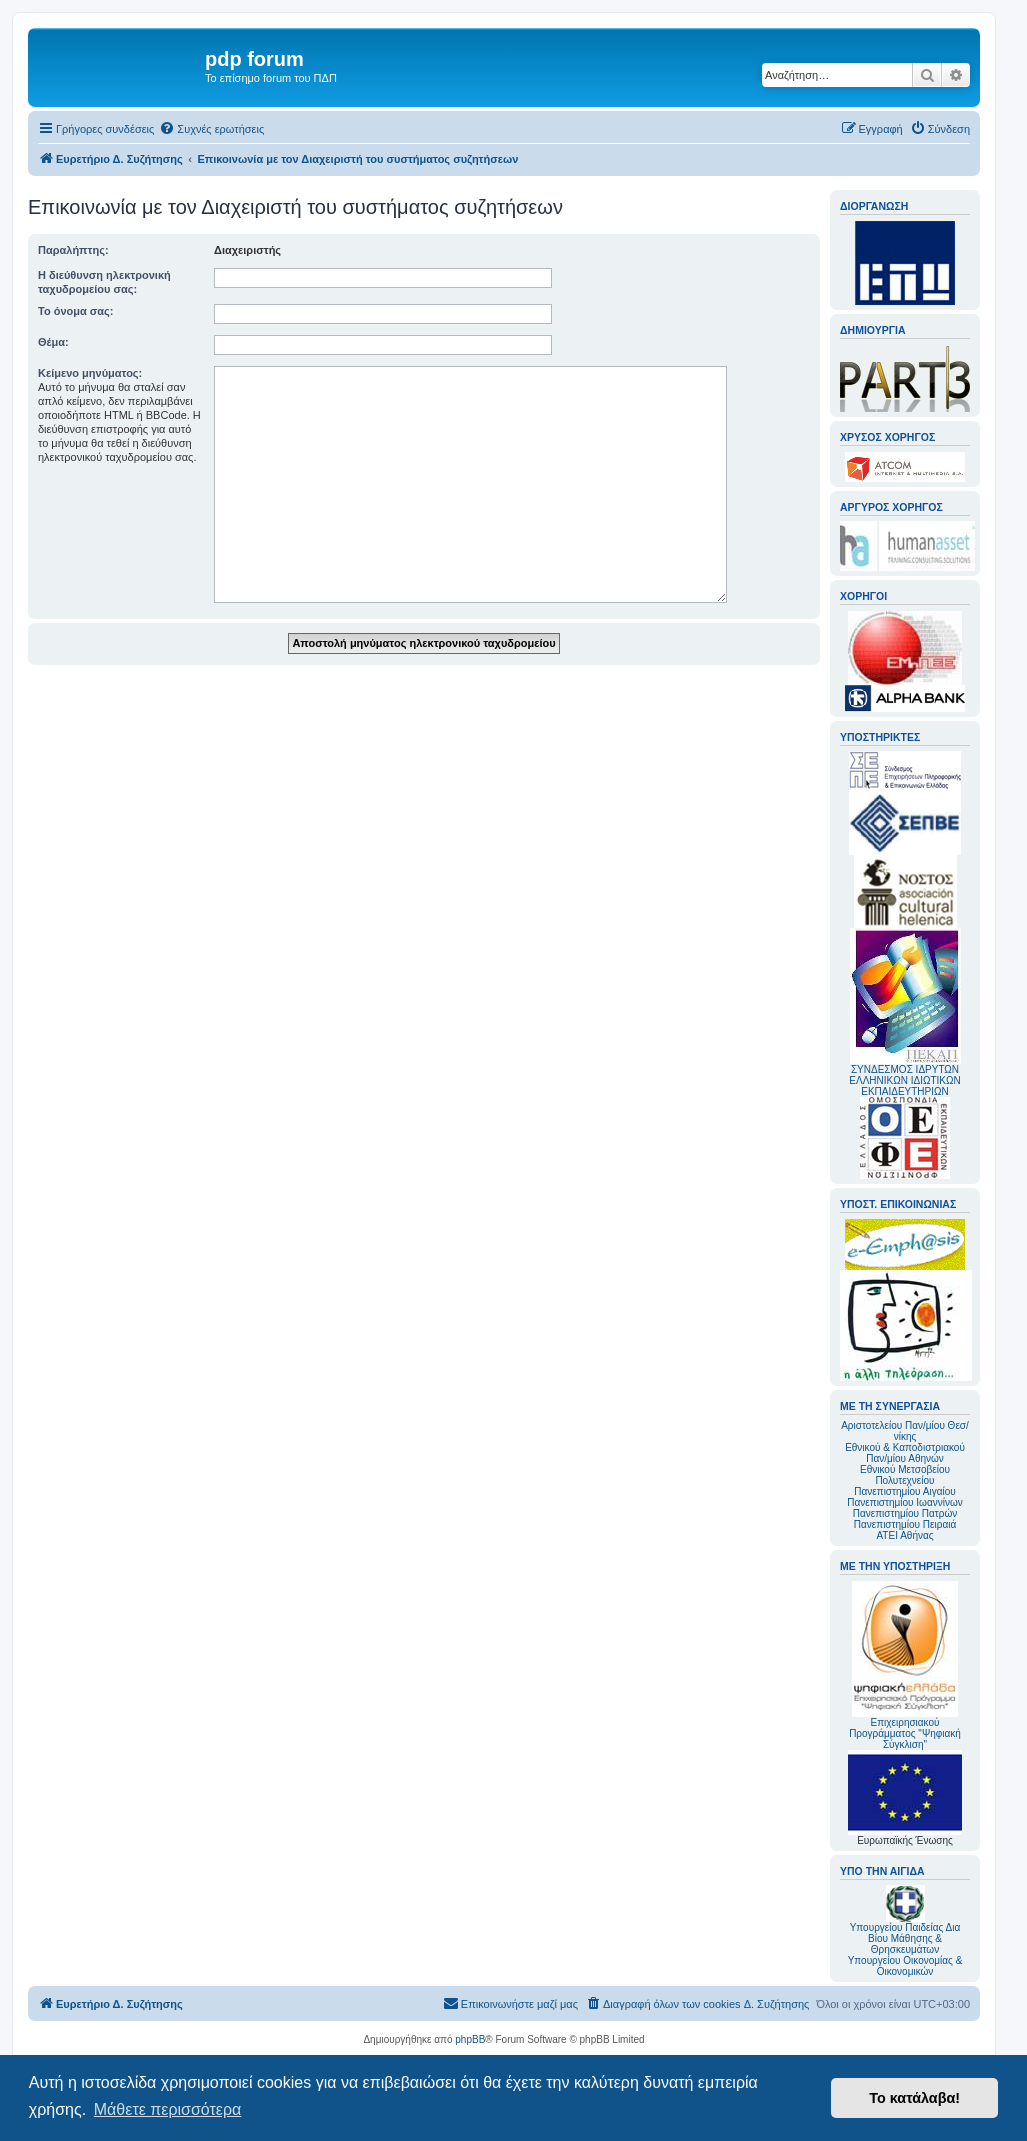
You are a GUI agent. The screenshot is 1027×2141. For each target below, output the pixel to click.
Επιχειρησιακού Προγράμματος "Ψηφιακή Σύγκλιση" (905, 1665)
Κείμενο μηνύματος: (90, 373)
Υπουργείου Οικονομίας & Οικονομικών (905, 1966)
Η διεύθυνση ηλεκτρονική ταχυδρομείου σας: (104, 282)
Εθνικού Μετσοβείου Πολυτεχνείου (905, 1475)
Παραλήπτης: (73, 250)
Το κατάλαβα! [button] (914, 2098)
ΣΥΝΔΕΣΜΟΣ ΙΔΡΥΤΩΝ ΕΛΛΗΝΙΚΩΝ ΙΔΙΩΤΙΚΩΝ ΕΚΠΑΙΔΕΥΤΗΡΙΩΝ (904, 1080)
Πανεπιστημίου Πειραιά (905, 1524)
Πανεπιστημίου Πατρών (905, 1513)
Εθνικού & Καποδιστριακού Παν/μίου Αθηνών (905, 1453)
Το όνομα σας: (75, 311)
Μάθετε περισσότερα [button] (168, 2109)
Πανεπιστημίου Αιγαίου (904, 1491)
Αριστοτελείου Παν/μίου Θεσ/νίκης (905, 1431)
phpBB (470, 2039)
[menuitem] (211, 129)
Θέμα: (53, 342)
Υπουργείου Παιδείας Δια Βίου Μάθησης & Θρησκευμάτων (905, 1938)
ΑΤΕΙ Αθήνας (904, 1535)
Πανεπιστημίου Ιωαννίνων (904, 1502)
